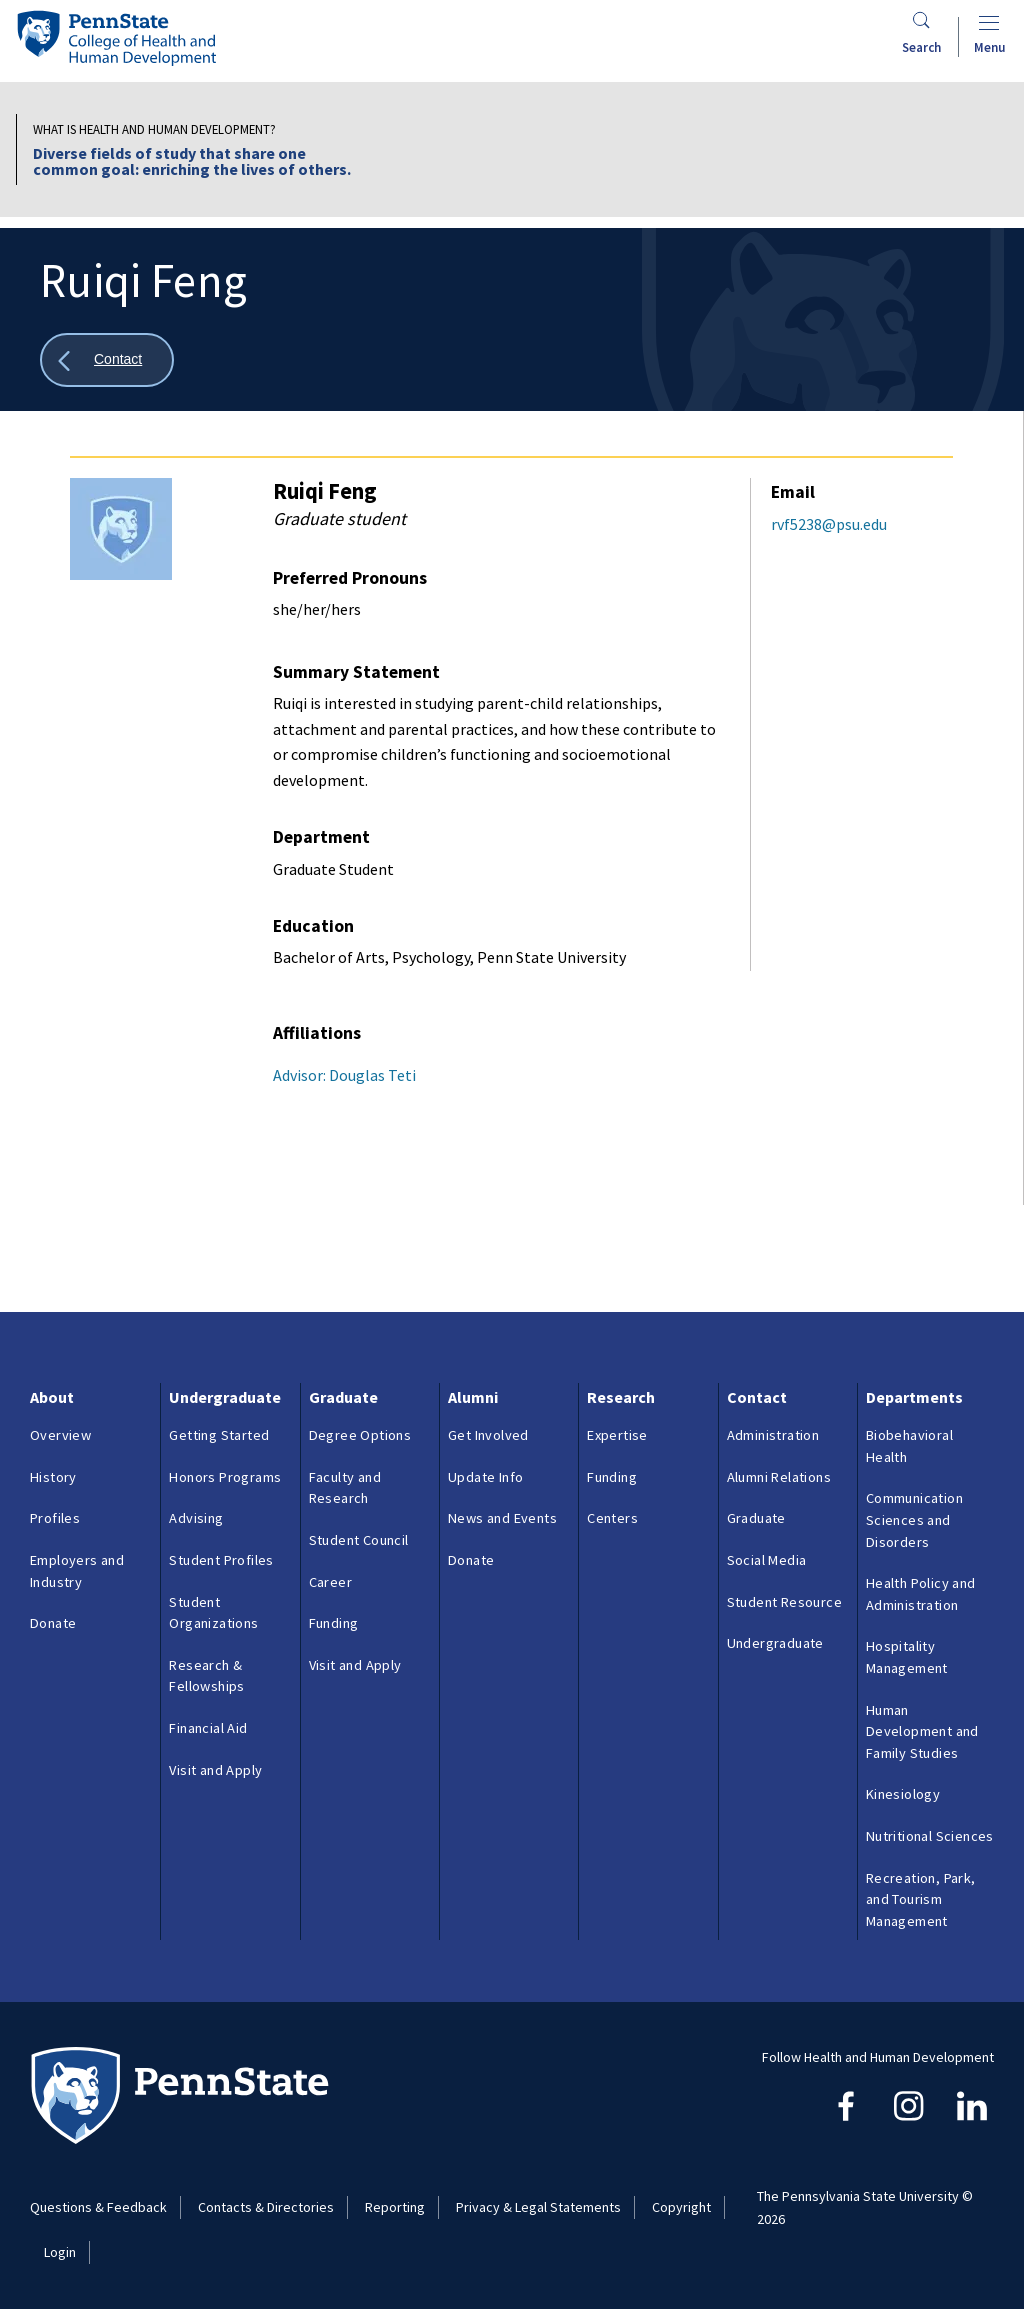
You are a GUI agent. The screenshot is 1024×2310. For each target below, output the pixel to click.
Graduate (343, 1397)
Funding (334, 1623)
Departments (914, 1397)
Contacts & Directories (266, 2207)
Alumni (473, 1397)
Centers (612, 1518)
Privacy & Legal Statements (538, 2207)
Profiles (55, 1518)
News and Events (502, 1518)
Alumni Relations (779, 1477)
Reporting (395, 2207)
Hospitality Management (907, 1657)
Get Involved (488, 1435)
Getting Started (219, 1435)
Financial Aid (208, 1728)
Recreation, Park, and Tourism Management (921, 1899)
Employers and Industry (77, 1571)
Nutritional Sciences (930, 1836)
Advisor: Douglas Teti (344, 1075)
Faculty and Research (345, 1488)
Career (330, 1582)
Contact (757, 1397)
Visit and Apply (215, 1770)
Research (621, 1397)
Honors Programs (225, 1477)
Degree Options (360, 1435)
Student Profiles (221, 1560)
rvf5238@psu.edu (829, 524)
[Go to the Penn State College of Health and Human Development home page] (116, 37)
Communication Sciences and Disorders (914, 1519)
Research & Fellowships (206, 1676)
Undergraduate (225, 1397)
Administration (773, 1435)
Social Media (767, 1560)
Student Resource (784, 1602)
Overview (60, 1435)
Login (60, 2252)
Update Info (485, 1477)
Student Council (359, 1540)
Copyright (681, 2207)
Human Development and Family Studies (922, 1731)
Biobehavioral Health (909, 1446)
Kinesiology (903, 1794)
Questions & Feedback (98, 2207)
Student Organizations (213, 1613)
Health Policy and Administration (921, 1594)
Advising (196, 1518)
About (52, 1397)
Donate (53, 1623)
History (53, 1477)
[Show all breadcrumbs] (107, 360)
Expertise (617, 1435)
